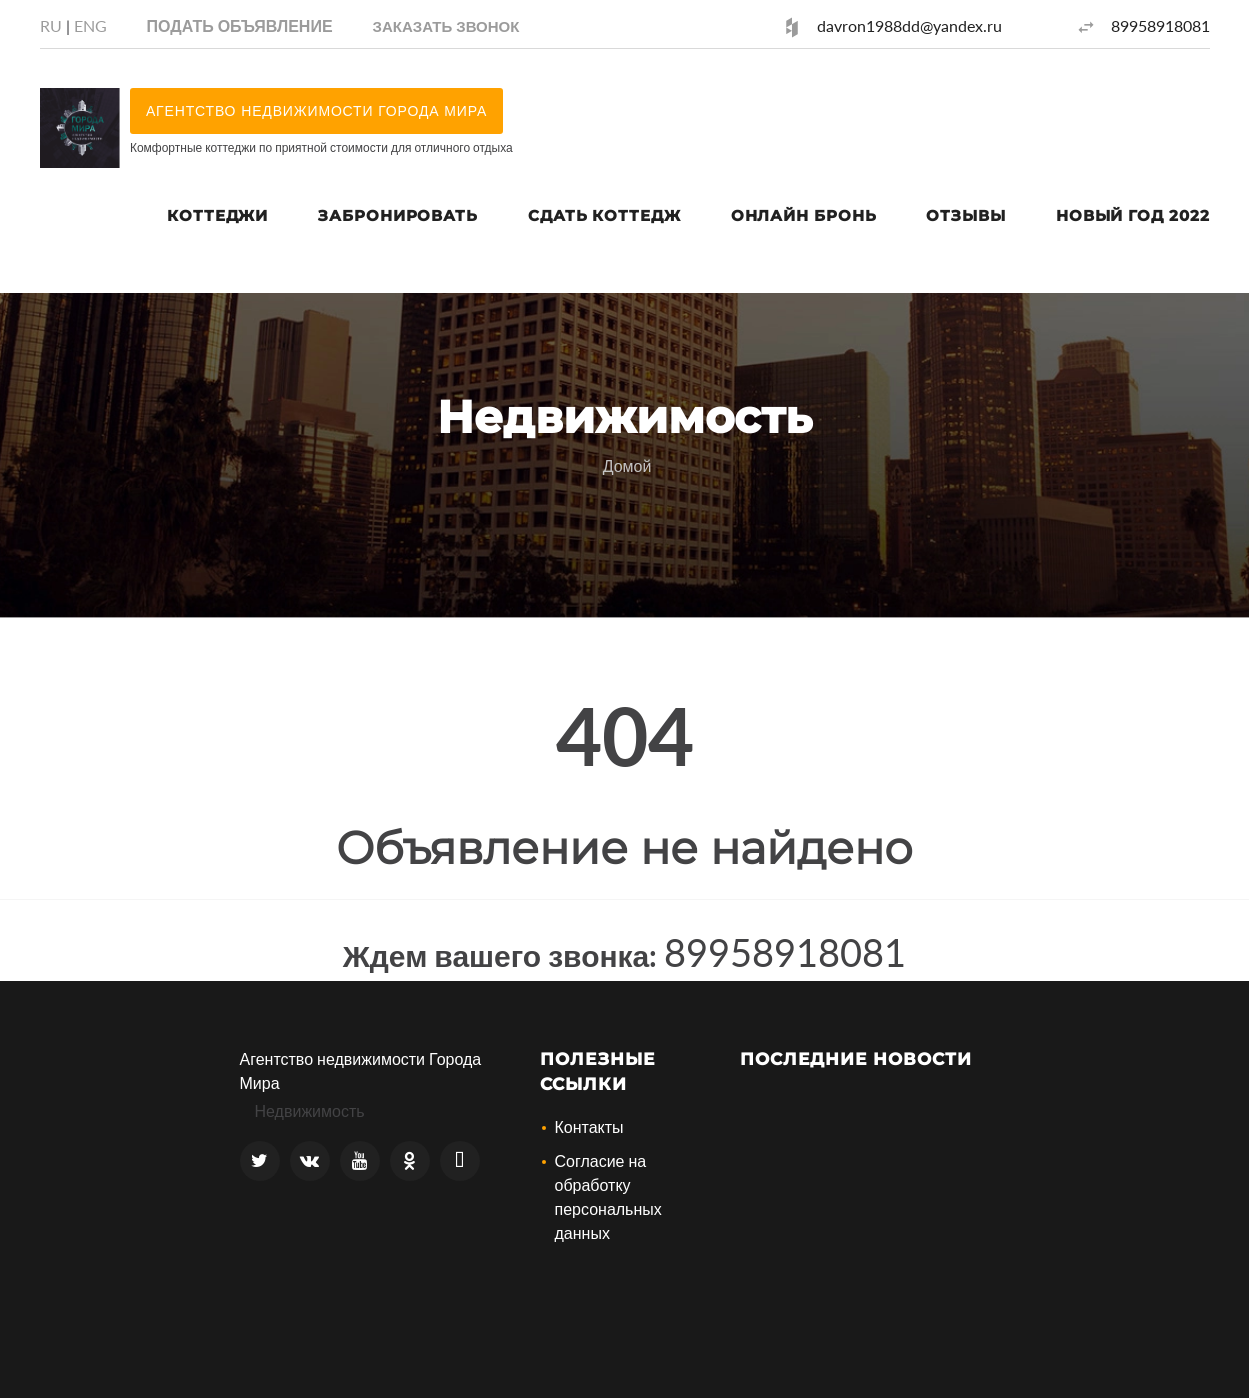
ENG (90, 25)
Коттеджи (217, 215)
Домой (627, 465)
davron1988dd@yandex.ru (909, 25)
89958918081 (1160, 25)
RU (51, 25)
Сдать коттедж (604, 215)
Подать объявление (240, 25)
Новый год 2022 (1133, 215)
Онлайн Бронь (804, 215)
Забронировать (398, 215)
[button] (446, 25)
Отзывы (965, 215)
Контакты (589, 1126)
